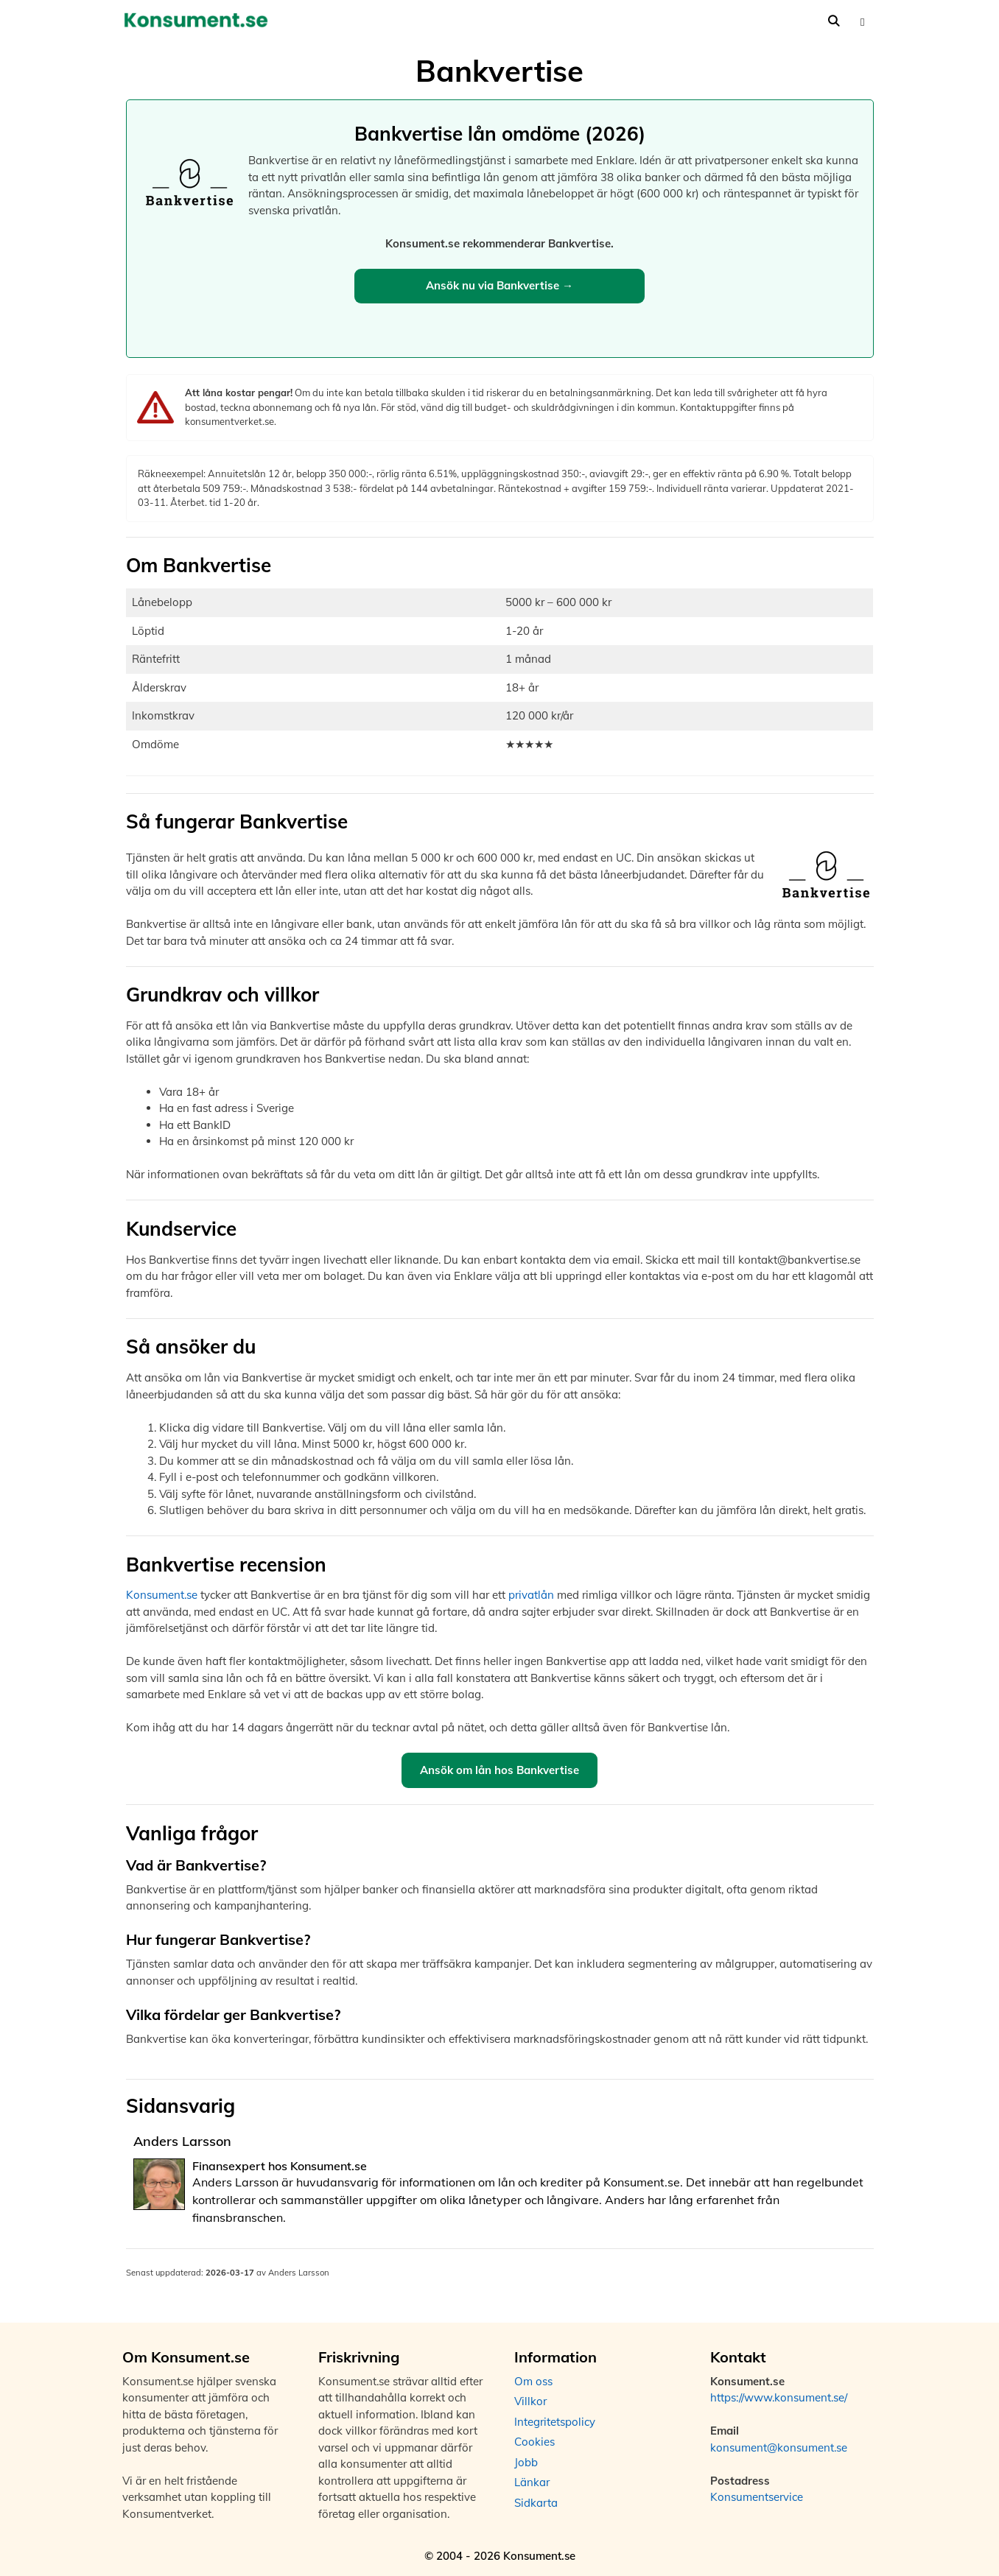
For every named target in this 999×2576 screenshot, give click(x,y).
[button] (862, 21)
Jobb (526, 2462)
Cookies (534, 2442)
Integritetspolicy (554, 2422)
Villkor (530, 2401)
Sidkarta (536, 2503)
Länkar (532, 2482)
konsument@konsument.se (778, 2447)
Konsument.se (161, 1595)
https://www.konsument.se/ (778, 2397)
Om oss (533, 2381)
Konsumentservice (756, 2497)
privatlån (531, 1595)
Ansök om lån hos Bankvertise (499, 1770)
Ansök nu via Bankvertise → (499, 285)
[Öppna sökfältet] (833, 21)
